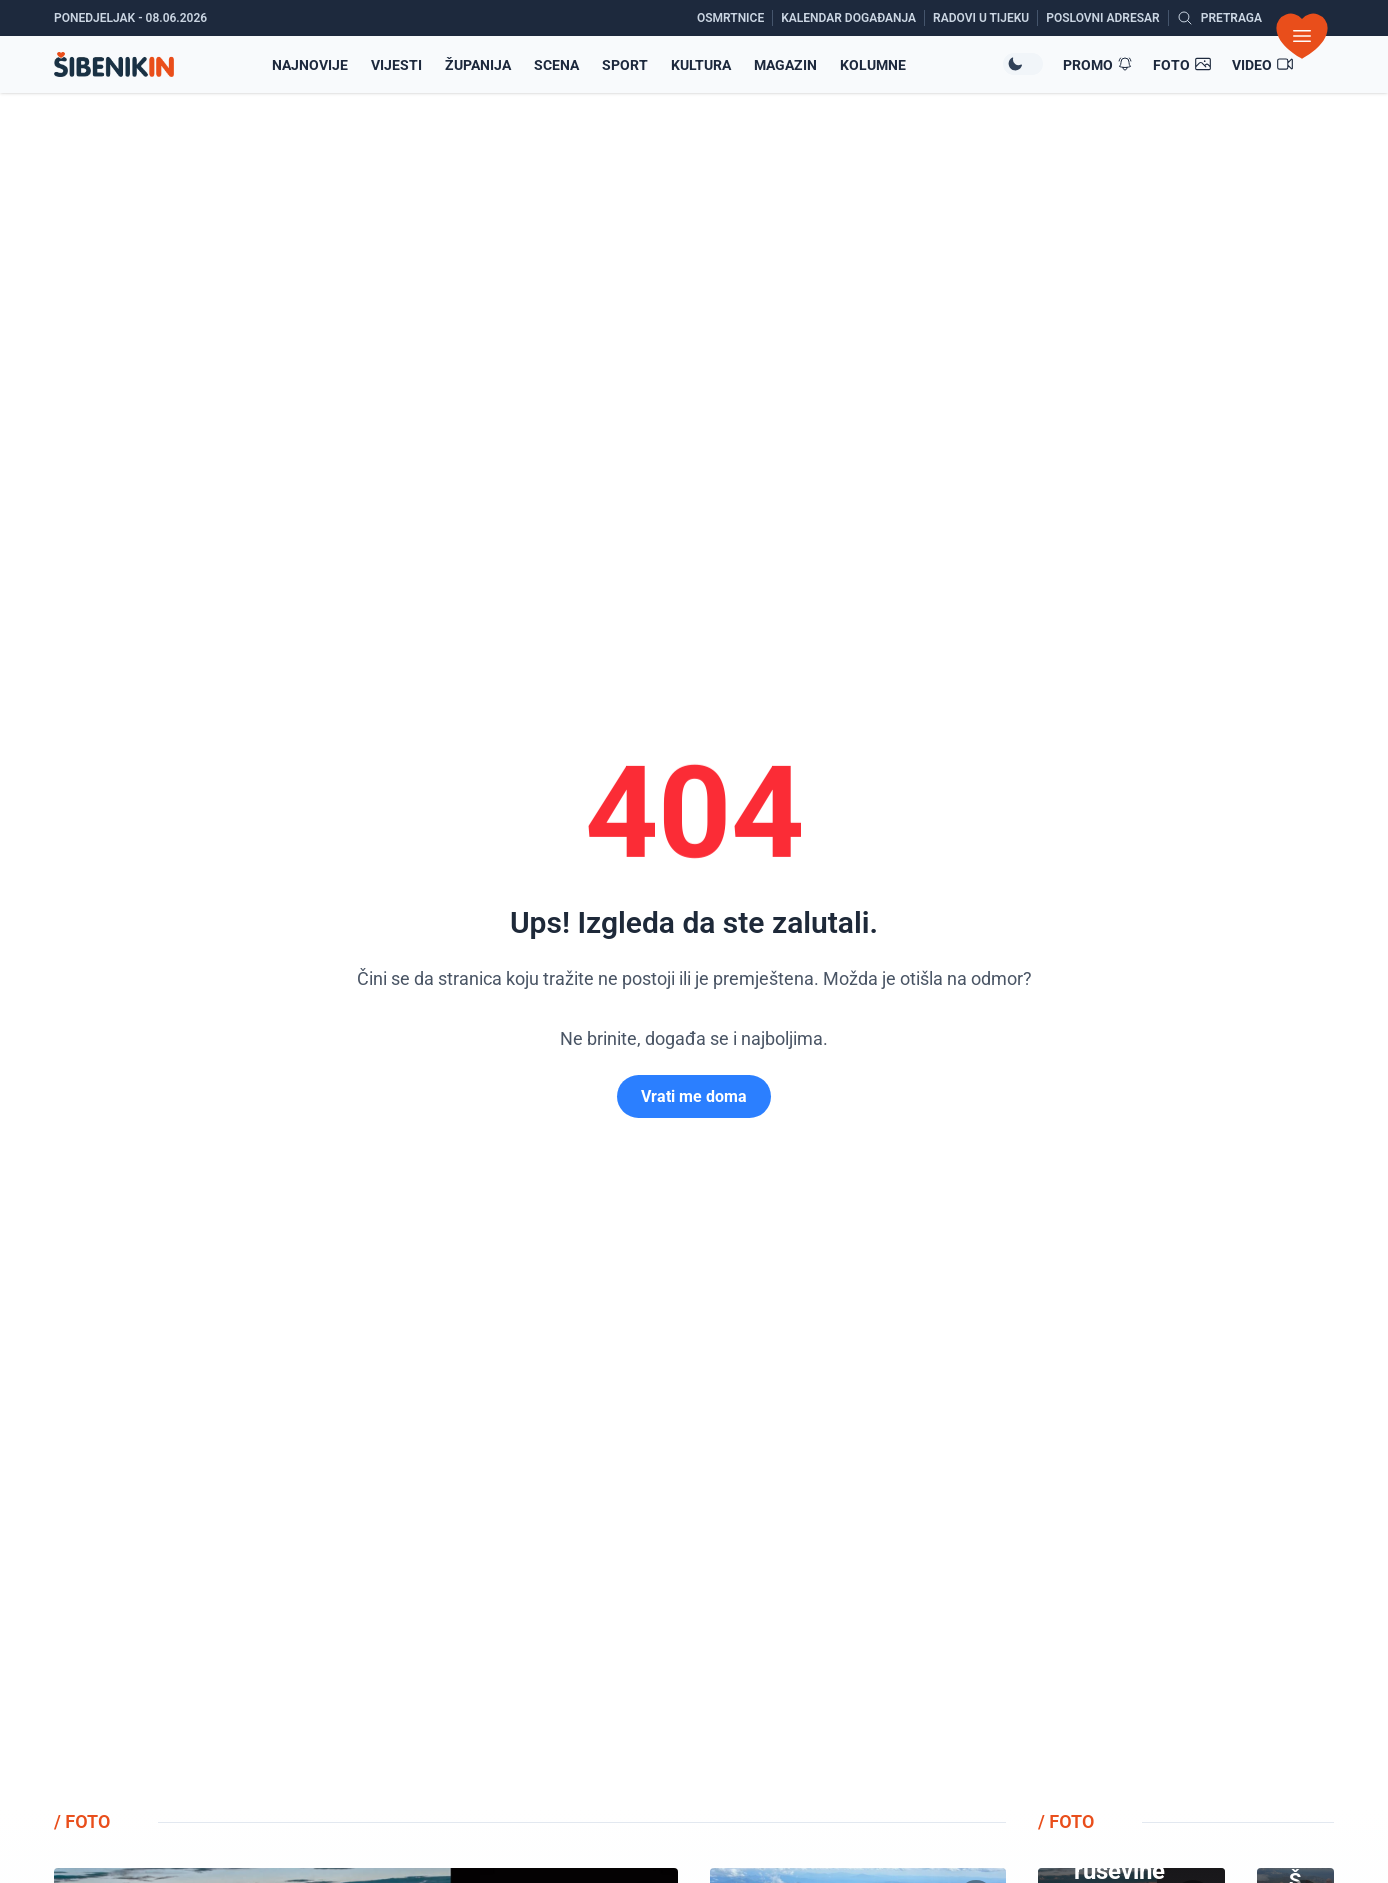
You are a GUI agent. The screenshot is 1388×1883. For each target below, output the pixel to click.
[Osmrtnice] (735, 18)
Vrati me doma (694, 1096)
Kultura (701, 65)
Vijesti (396, 65)
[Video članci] (1263, 65)
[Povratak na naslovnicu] (114, 64)
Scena (556, 65)
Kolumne (873, 65)
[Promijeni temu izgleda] (1023, 64)
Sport (625, 65)
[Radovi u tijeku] (985, 18)
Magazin (785, 65)
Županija (478, 65)
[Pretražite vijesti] (1219, 18)
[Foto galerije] (1182, 65)
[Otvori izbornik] (1302, 36)
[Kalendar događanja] (853, 18)
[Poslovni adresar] (1107, 18)
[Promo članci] (1098, 65)
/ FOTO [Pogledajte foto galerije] (82, 1821)
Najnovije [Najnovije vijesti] (310, 65)
